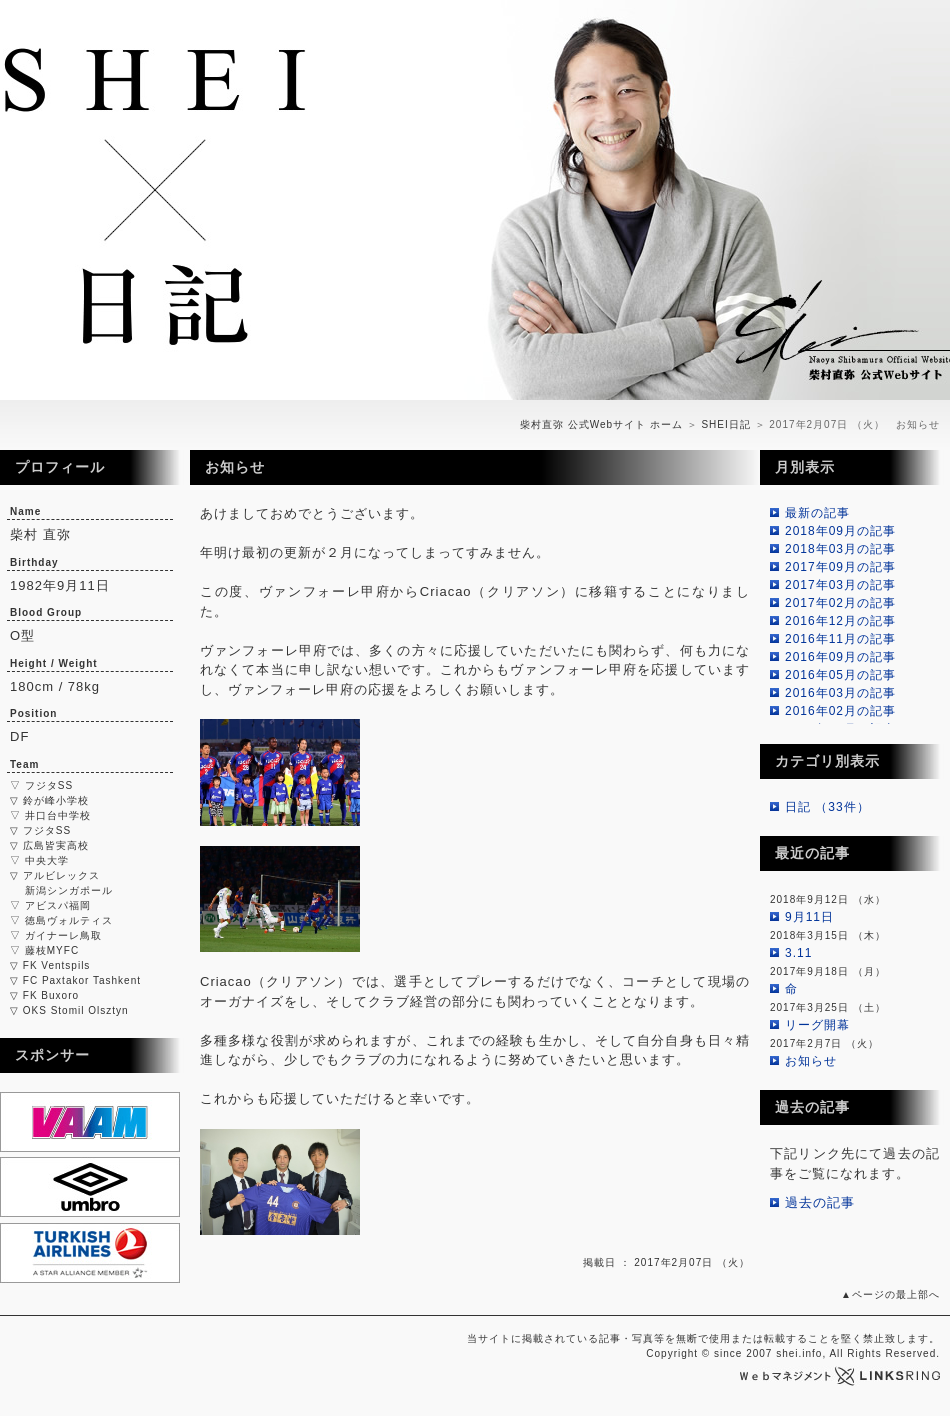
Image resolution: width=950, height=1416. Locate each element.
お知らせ (811, 1061)
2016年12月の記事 (840, 621)
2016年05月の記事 (840, 675)
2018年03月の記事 (840, 549)
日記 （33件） (827, 807)
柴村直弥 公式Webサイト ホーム (601, 424)
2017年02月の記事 (840, 603)
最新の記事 (817, 513)
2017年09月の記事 (840, 567)
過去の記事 (820, 1202)
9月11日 (809, 917)
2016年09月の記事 (840, 657)
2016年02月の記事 (840, 711)
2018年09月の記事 (840, 531)
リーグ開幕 (817, 1025)
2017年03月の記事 (840, 585)
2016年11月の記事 (840, 639)
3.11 (798, 953)
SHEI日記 (725, 424)
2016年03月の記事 (840, 693)
